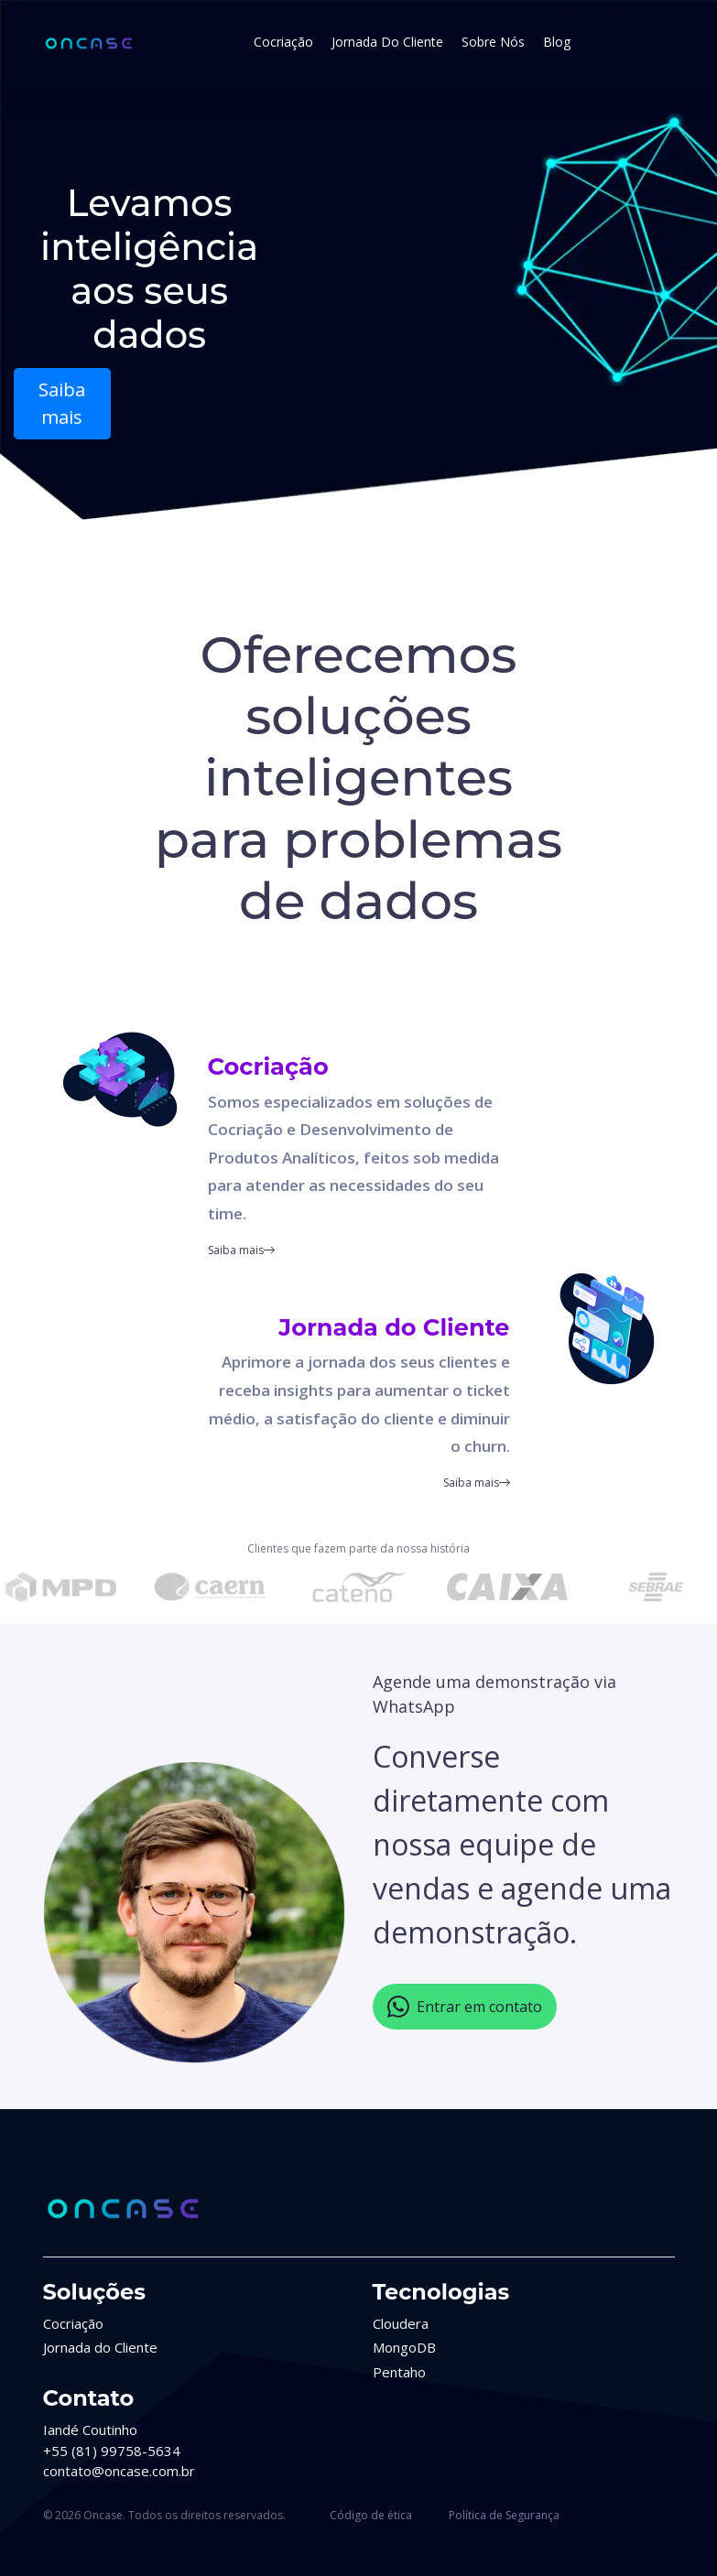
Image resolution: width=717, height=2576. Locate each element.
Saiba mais (61, 403)
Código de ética (371, 2515)
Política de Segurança (504, 2515)
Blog (556, 41)
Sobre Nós (493, 41)
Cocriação (283, 41)
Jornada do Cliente (387, 41)
